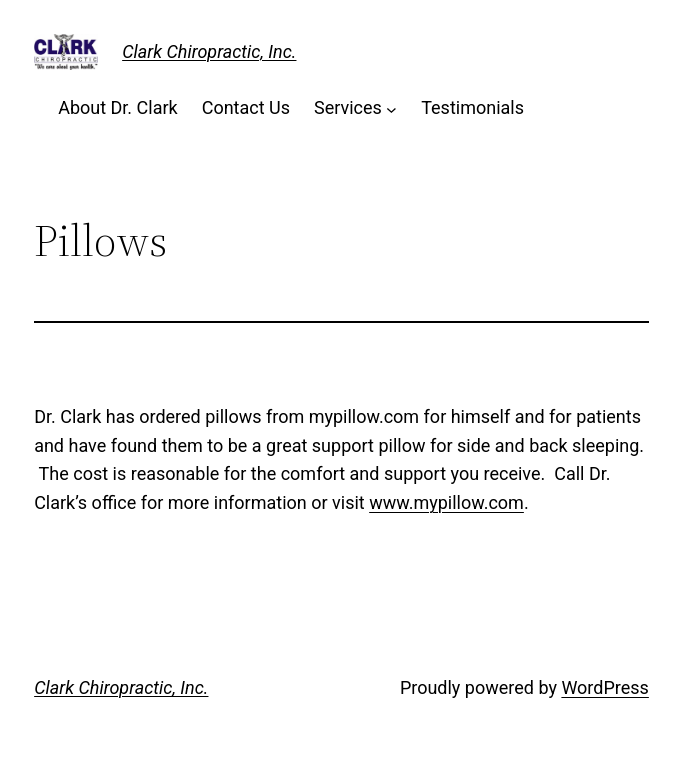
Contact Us (246, 107)
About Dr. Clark (118, 107)
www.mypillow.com (446, 502)
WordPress (604, 687)
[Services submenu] (391, 108)
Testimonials (472, 107)
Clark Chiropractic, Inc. (209, 51)
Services (348, 107)
